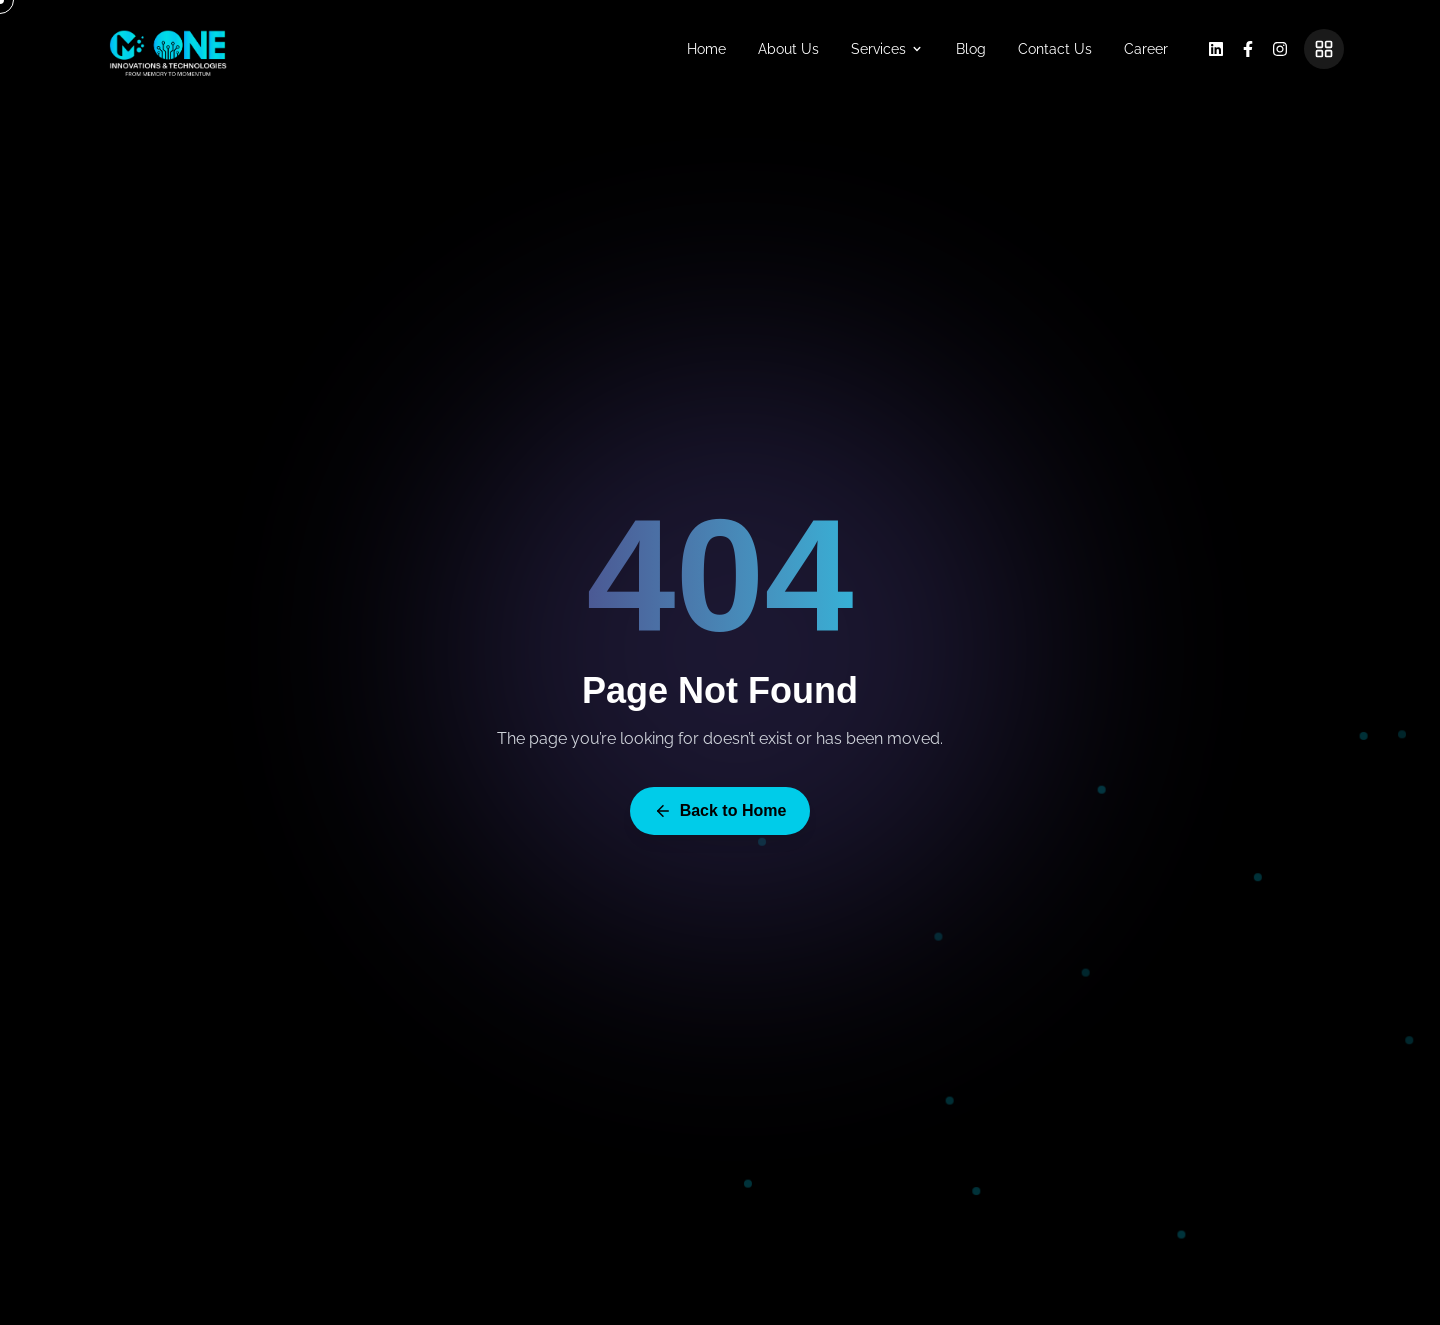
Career (1146, 49)
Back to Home (720, 816)
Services (887, 49)
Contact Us (1055, 49)
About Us (788, 49)
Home (706, 49)
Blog (971, 49)
